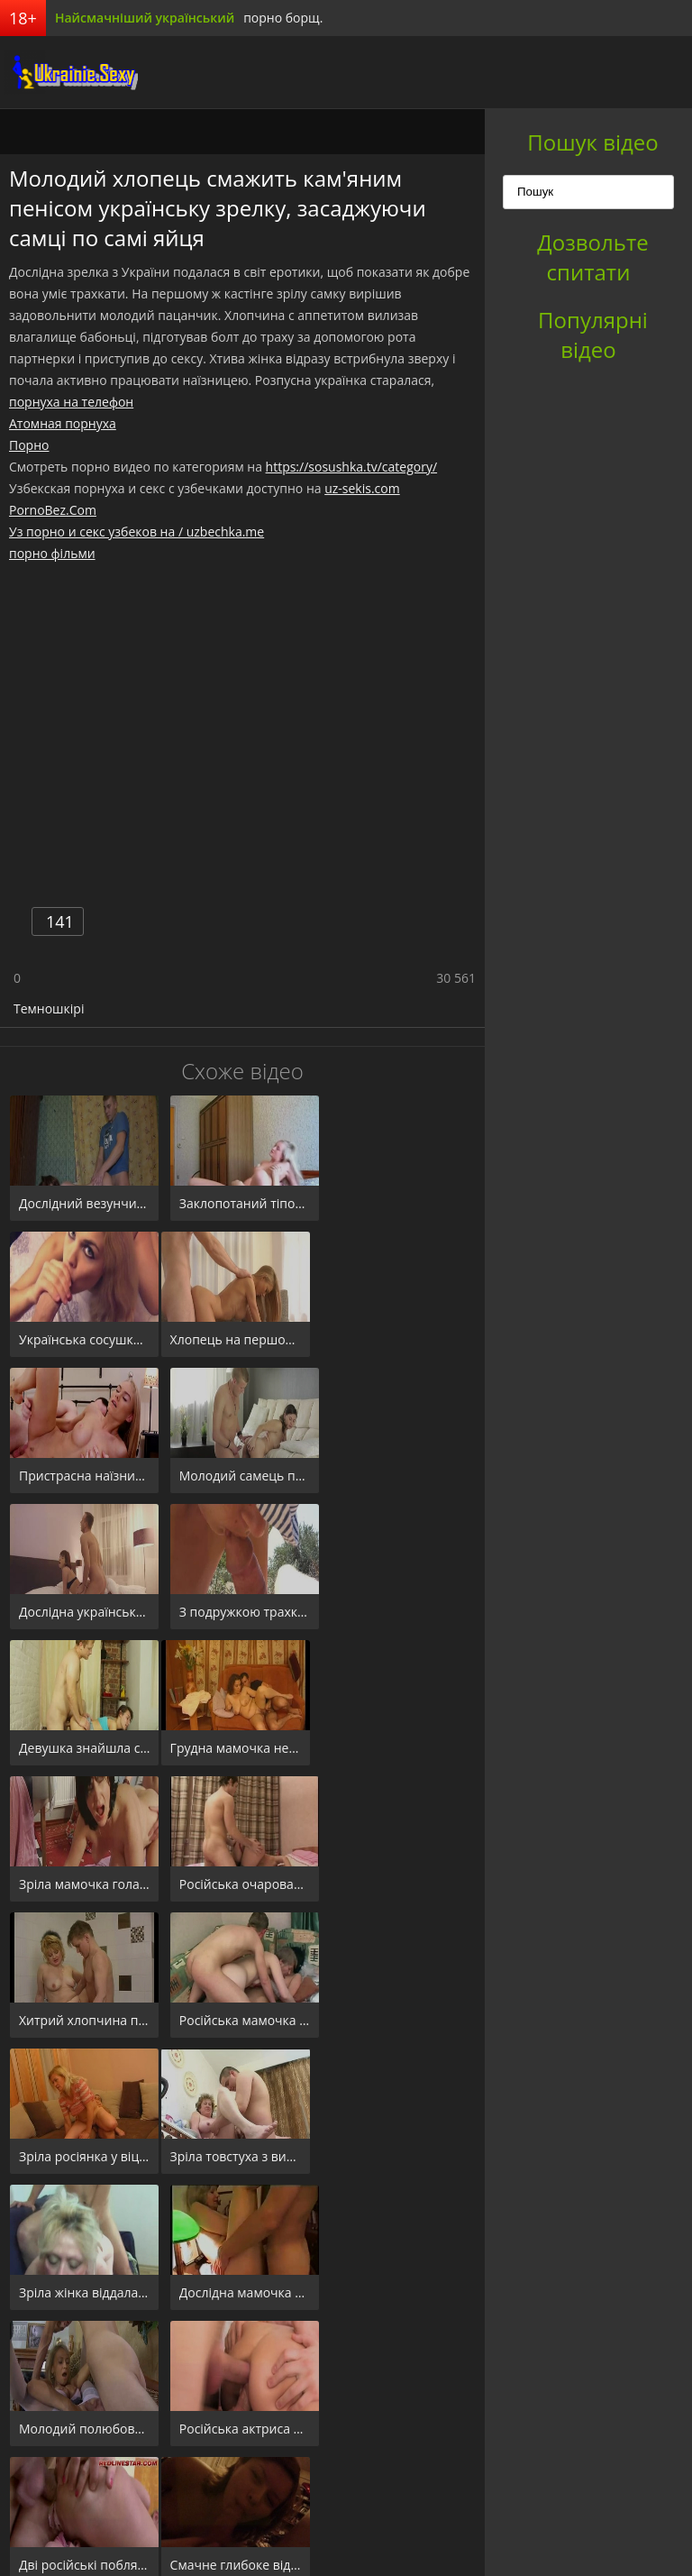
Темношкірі (49, 1008)
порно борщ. (283, 17)
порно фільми (52, 553)
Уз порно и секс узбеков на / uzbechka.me (136, 531)
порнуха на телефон (71, 401)
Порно (29, 445)
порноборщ (67, 72)
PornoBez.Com (52, 509)
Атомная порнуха (62, 423)
